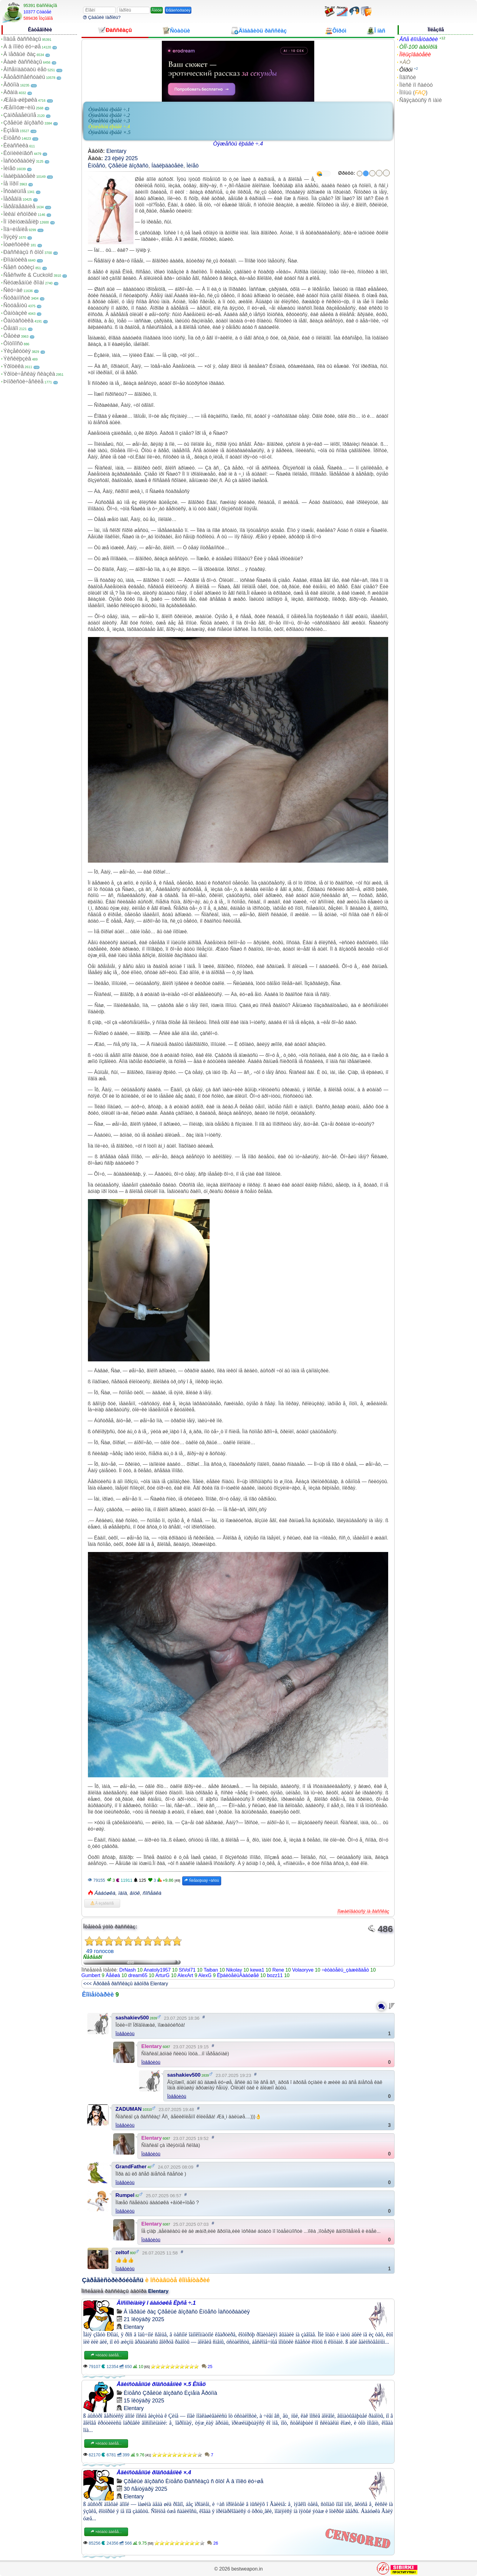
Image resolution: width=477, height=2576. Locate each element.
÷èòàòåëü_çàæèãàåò (345, 1969)
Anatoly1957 (157, 1969)
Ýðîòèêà (13, 366)
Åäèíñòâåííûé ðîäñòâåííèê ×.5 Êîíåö (161, 2384)
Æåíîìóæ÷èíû (19, 107)
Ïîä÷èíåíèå (15, 229)
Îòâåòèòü (125, 2033)
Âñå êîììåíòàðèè (418, 39)
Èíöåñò (12, 138)
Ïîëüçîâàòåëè (415, 54)
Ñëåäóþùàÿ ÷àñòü (201, 1880)
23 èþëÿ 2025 (121, 158)
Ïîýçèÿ (10, 237)
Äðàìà (10, 92)
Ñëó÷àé (13, 290)
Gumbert (91, 1975)
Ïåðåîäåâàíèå (19, 206)
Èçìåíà (11, 130)
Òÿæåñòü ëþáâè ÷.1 (109, 109)
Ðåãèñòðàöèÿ (178, 10)
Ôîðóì (406, 70)
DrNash (127, 1969)
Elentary (116, 151)
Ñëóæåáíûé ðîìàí (23, 283)
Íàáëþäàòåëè (19, 176)
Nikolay (234, 1969)
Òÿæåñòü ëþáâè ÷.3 (109, 121)
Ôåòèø (11, 336)
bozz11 (275, 1975)
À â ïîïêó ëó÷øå (22, 47)
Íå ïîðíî (11, 184)
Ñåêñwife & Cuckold (28, 275)
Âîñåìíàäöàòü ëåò (25, 69)
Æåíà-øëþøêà (20, 100)
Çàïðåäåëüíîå (19, 115)
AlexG (205, 1975)
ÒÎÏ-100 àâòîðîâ (418, 47)
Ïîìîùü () (413, 93)
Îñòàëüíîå (14, 191)
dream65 (137, 1975)
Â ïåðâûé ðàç (19, 54)
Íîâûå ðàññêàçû (22, 39)
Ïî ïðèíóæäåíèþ (21, 222)
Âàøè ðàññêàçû (22, 62)
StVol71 (187, 1969)
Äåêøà (113, 1975)
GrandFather (131, 2167)
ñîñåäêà (152, 1893)
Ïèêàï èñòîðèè (20, 214)
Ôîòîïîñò (13, 343)
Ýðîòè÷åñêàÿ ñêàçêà (29, 374)
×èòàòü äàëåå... (106, 2355)
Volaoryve (302, 1969)
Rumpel (125, 2195)
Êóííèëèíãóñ (18, 153)
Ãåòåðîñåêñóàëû (24, 77)
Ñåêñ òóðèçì (18, 267)
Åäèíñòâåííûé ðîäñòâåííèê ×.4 (154, 2472)
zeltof (122, 2252)
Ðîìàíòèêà (15, 260)
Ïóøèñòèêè (16, 244)
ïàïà (122, 1893)
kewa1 (257, 1969)
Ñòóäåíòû (15, 305)
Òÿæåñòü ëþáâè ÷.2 (109, 115)
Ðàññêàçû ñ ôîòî (23, 252)
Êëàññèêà (15, 146)
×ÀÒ (404, 62)
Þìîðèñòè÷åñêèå (23, 381)
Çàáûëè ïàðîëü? (101, 17)
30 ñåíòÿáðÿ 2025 (145, 2489)
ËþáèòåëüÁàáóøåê (238, 1975)
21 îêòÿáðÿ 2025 (144, 2319)
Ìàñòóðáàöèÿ (19, 161)
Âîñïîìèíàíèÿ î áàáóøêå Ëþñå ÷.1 (156, 2303)
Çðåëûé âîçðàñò (23, 123)
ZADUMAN (129, 2109)
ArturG (162, 1975)
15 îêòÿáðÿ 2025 (144, 2401)
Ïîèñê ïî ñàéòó (416, 85)
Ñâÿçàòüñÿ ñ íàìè (420, 100)
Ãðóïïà (11, 85)
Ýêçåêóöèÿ (17, 351)
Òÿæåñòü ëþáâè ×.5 (110, 132)
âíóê (135, 1893)
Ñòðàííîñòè (16, 298)
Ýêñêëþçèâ (17, 359)
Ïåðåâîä (12, 199)
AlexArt (185, 1975)
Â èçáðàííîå (102, 1903)
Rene (278, 1969)
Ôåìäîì (10, 328)
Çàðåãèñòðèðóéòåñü (113, 2280)
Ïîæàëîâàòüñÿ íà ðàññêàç (363, 1911)
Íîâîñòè (407, 77)
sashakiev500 (132, 2018)
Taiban (211, 1969)
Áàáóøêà (104, 1893)
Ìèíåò (9, 168)
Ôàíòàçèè (15, 313)
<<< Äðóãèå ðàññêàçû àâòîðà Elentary (125, 1983)
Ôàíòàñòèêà (18, 321)
